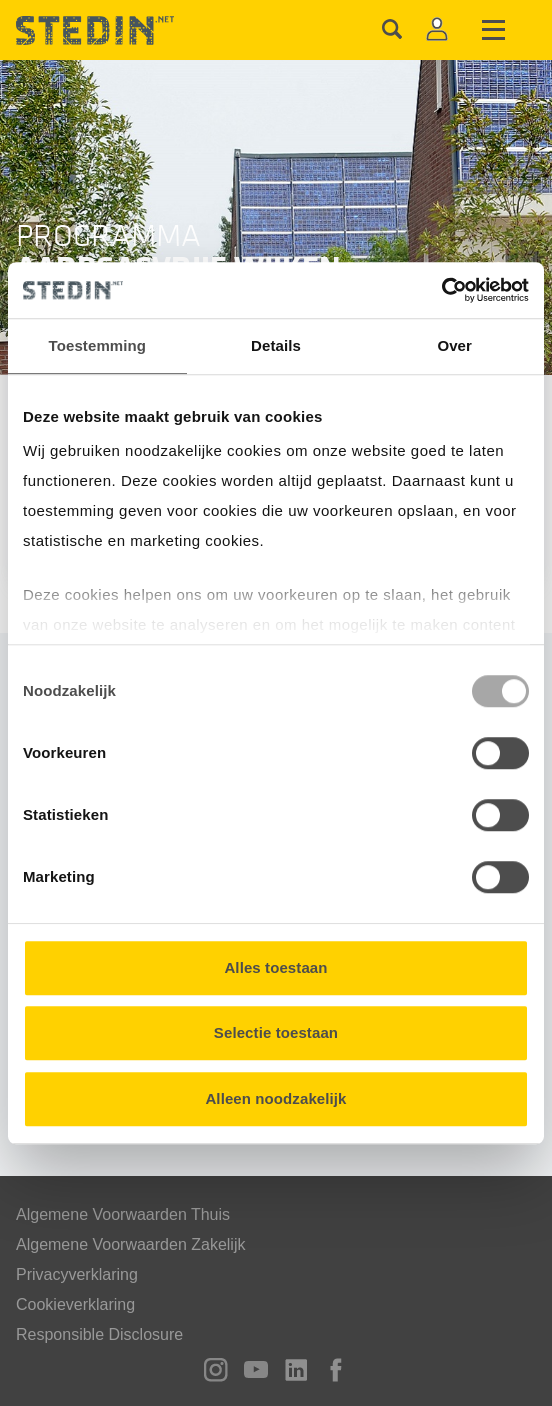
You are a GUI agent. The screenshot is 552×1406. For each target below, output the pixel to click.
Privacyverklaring (77, 1274)
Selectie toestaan (276, 1032)
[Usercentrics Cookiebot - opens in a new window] (441, 290)
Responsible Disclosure (99, 1334)
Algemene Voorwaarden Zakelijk (130, 1244)
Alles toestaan (275, 967)
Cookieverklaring (75, 1304)
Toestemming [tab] (98, 345)
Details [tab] (276, 345)
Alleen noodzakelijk (275, 1098)
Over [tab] (454, 345)
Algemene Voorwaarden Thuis (123, 1214)
